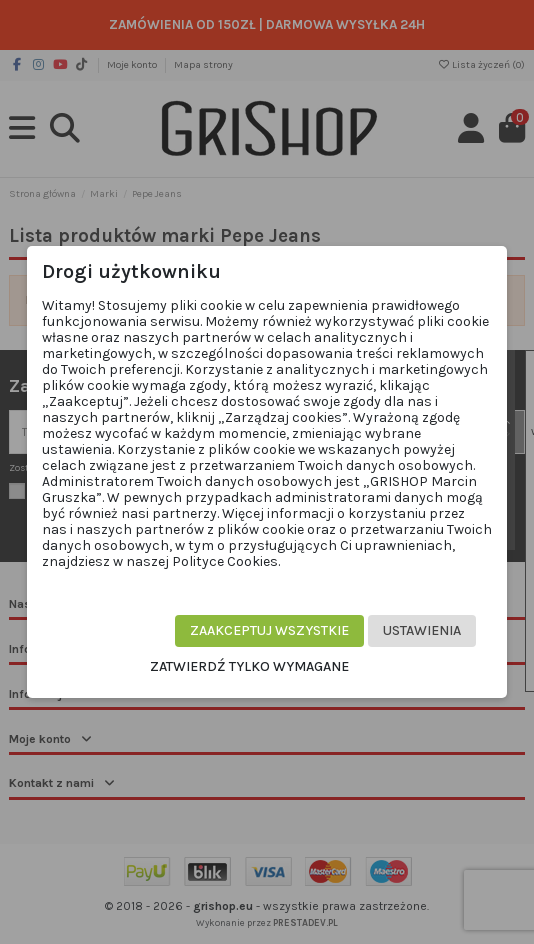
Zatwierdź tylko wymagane (249, 666)
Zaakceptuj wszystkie (269, 630)
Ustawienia (422, 630)
